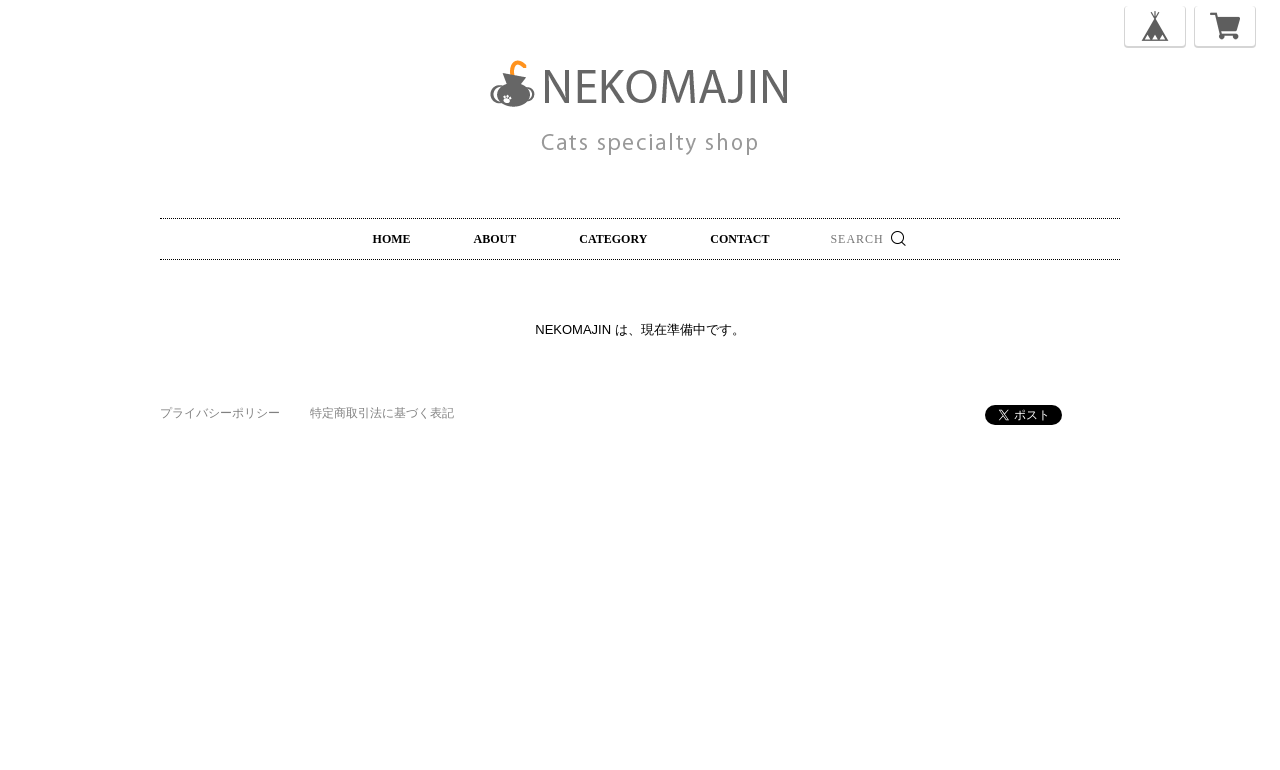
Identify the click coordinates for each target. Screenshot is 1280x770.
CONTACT (739, 239)
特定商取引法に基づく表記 (382, 413)
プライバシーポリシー (220, 413)
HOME (392, 239)
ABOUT (495, 239)
